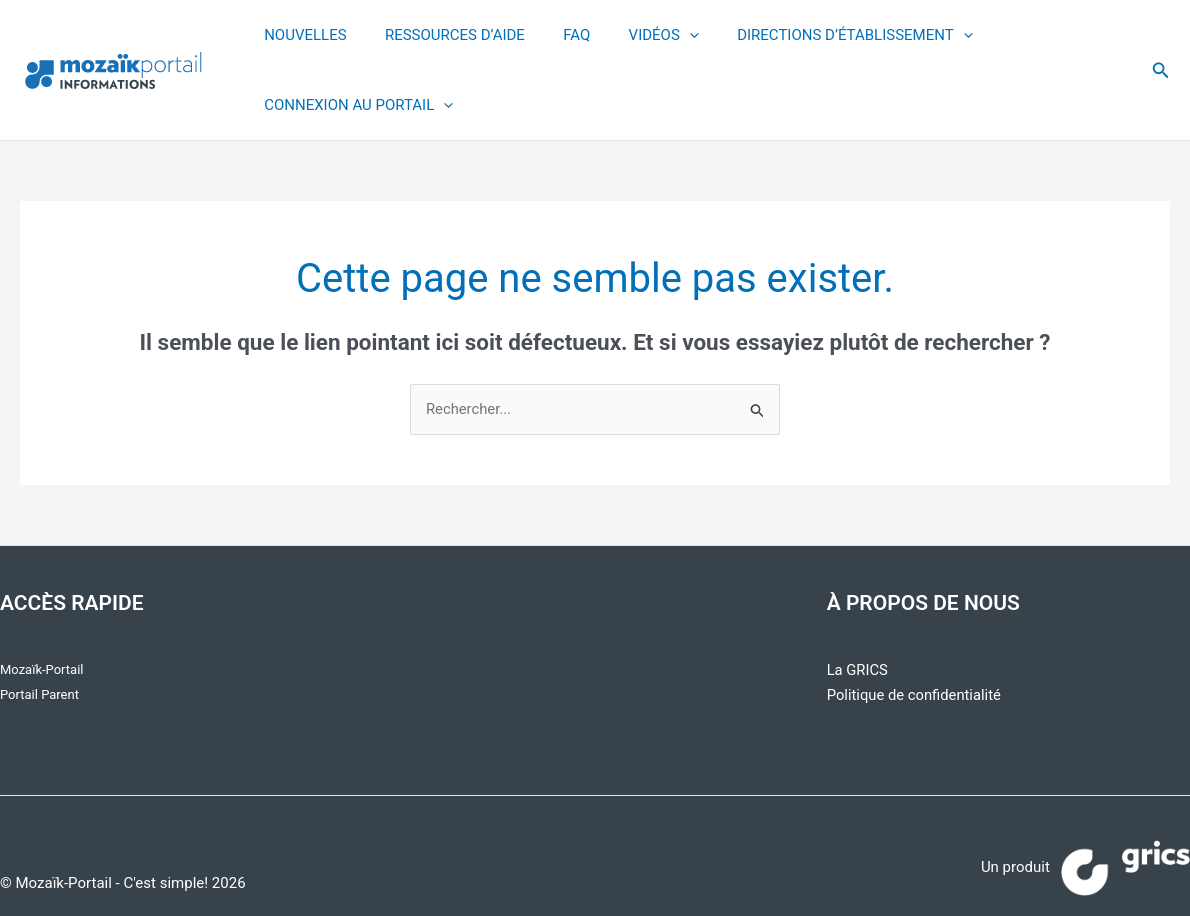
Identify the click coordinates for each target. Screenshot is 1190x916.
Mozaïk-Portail (41, 669)
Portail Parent (39, 694)
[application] (660, 35)
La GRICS (858, 670)
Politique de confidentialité (915, 695)
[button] (1161, 70)
